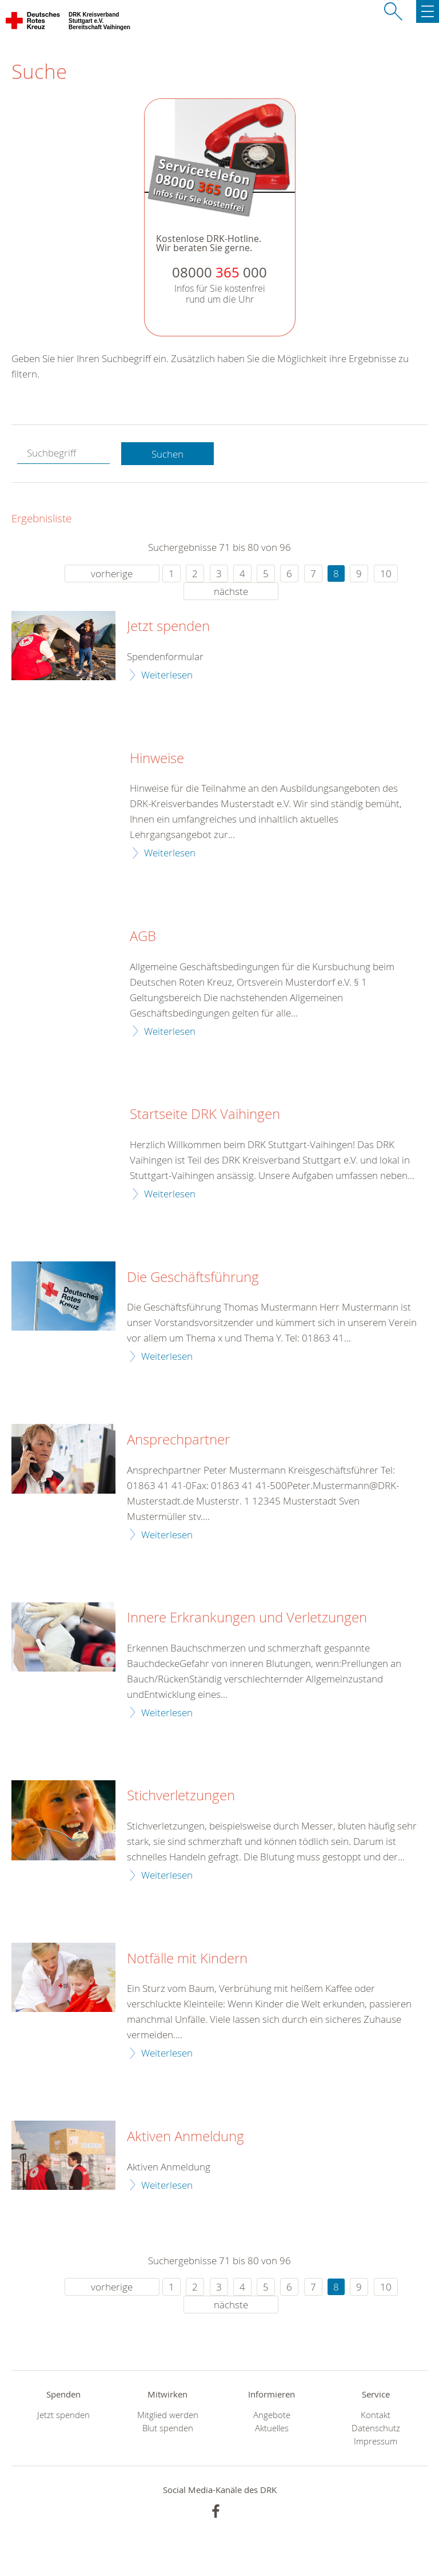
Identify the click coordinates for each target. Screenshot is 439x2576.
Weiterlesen (167, 674)
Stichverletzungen (181, 1795)
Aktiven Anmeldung (185, 2136)
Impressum (375, 2441)
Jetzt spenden (168, 626)
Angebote (271, 2415)
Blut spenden (167, 2428)
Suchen (167, 454)
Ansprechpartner (178, 1439)
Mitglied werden (167, 2415)
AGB (143, 936)
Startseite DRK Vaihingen (205, 1114)
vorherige (112, 573)
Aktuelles (272, 2428)
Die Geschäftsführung (193, 1277)
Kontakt (375, 2415)
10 (386, 573)
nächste (231, 591)
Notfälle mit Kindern (187, 1958)
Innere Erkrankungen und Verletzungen (247, 1617)
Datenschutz (376, 2428)
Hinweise (157, 758)
